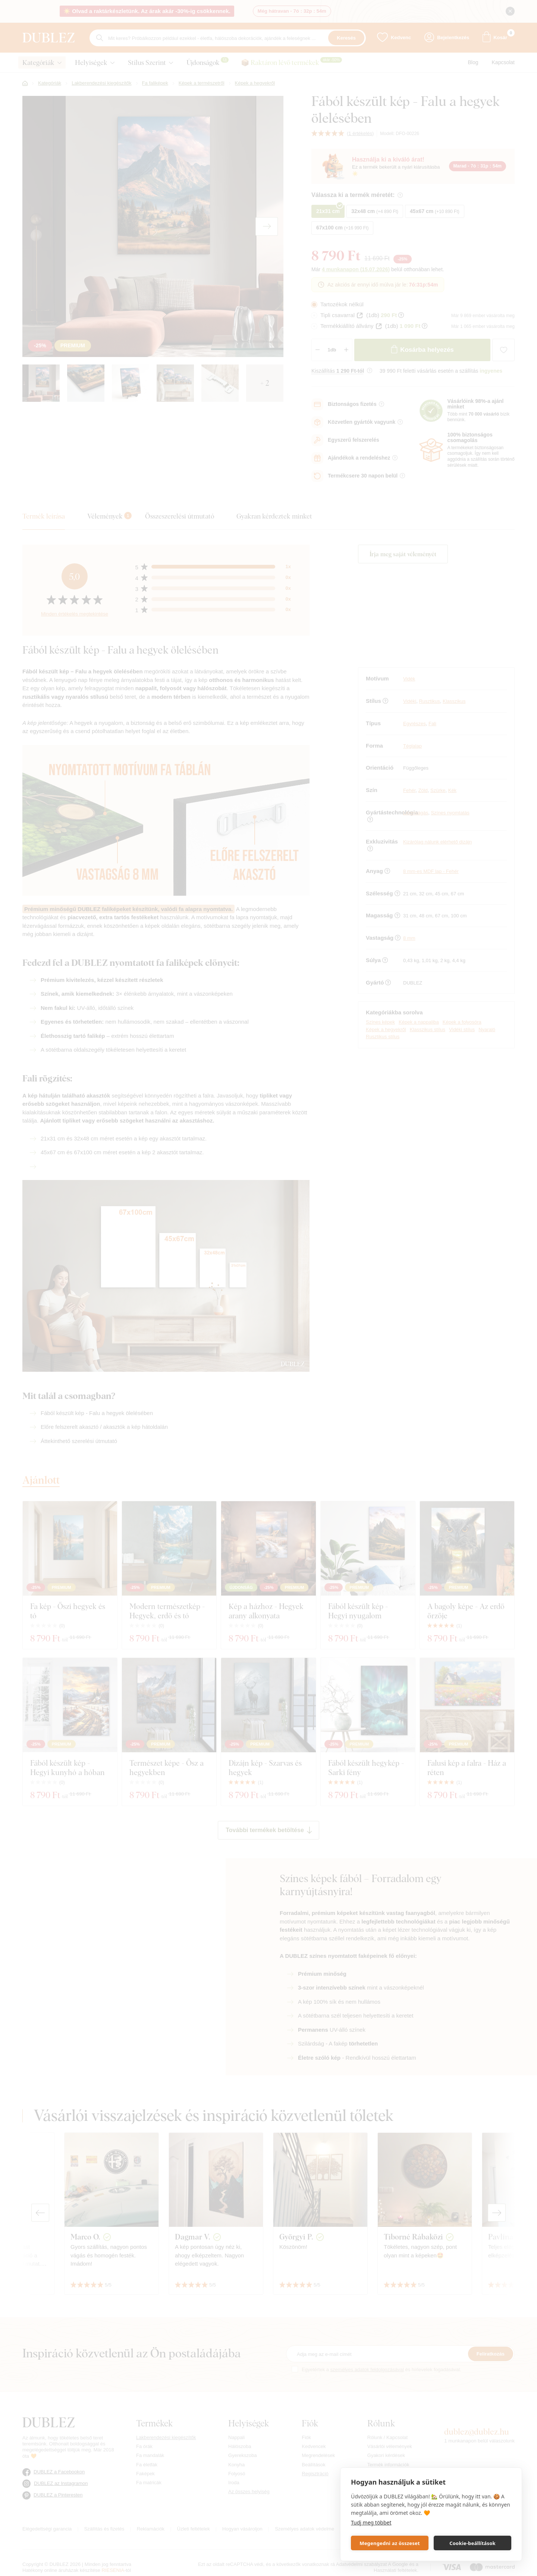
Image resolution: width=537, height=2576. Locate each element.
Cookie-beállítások (472, 2543)
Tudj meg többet (371, 2522)
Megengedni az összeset (389, 2543)
